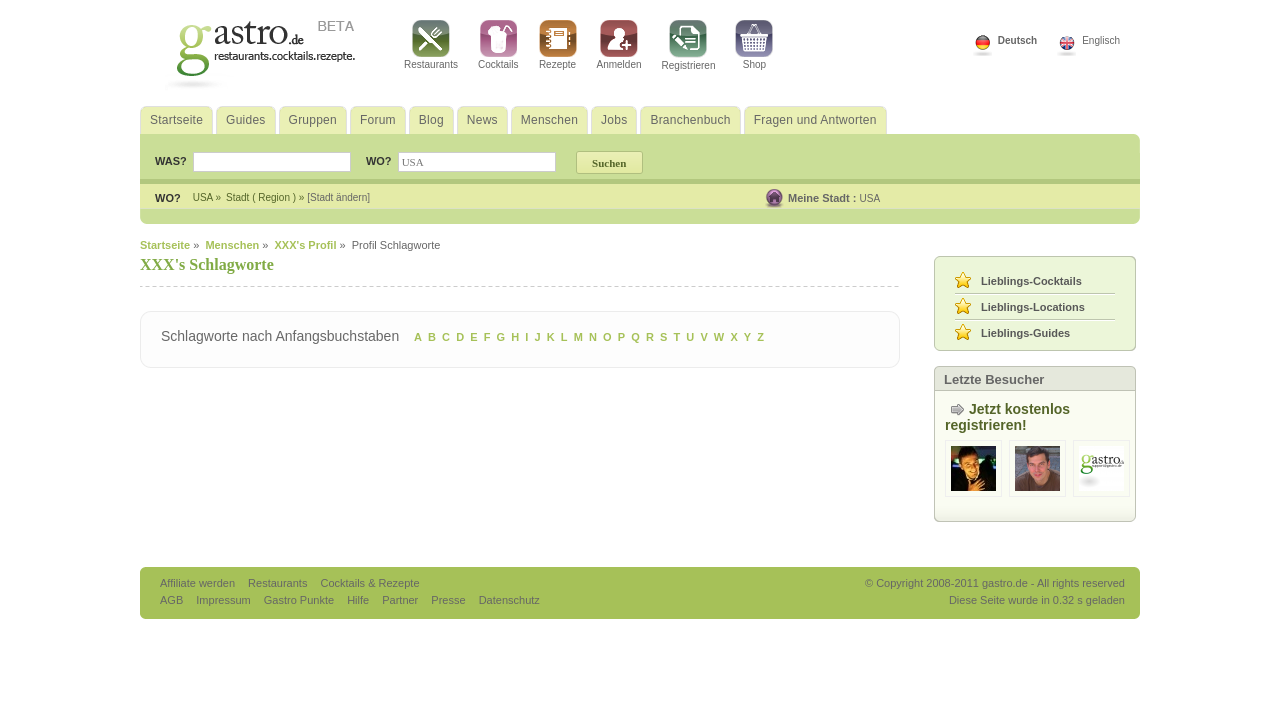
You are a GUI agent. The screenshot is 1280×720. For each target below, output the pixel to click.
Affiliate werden (199, 583)
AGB (173, 600)
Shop (754, 45)
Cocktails (498, 45)
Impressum (224, 600)
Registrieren (689, 45)
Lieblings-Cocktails (1031, 281)
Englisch (1101, 40)
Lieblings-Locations (1033, 307)
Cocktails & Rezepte (369, 583)
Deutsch (1017, 40)
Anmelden (619, 45)
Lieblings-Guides (1025, 333)
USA (870, 198)
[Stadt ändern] (338, 197)
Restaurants (431, 45)
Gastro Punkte (300, 600)
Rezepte (558, 45)
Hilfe (359, 600)
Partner (401, 600)
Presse (448, 600)
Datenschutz (509, 600)
